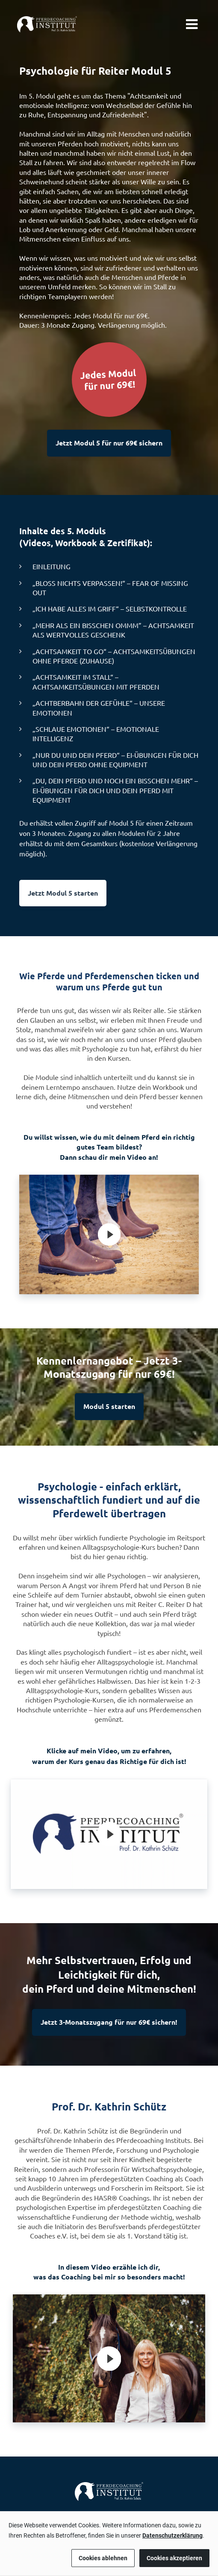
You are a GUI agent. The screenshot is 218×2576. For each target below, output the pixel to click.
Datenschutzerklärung (172, 2535)
